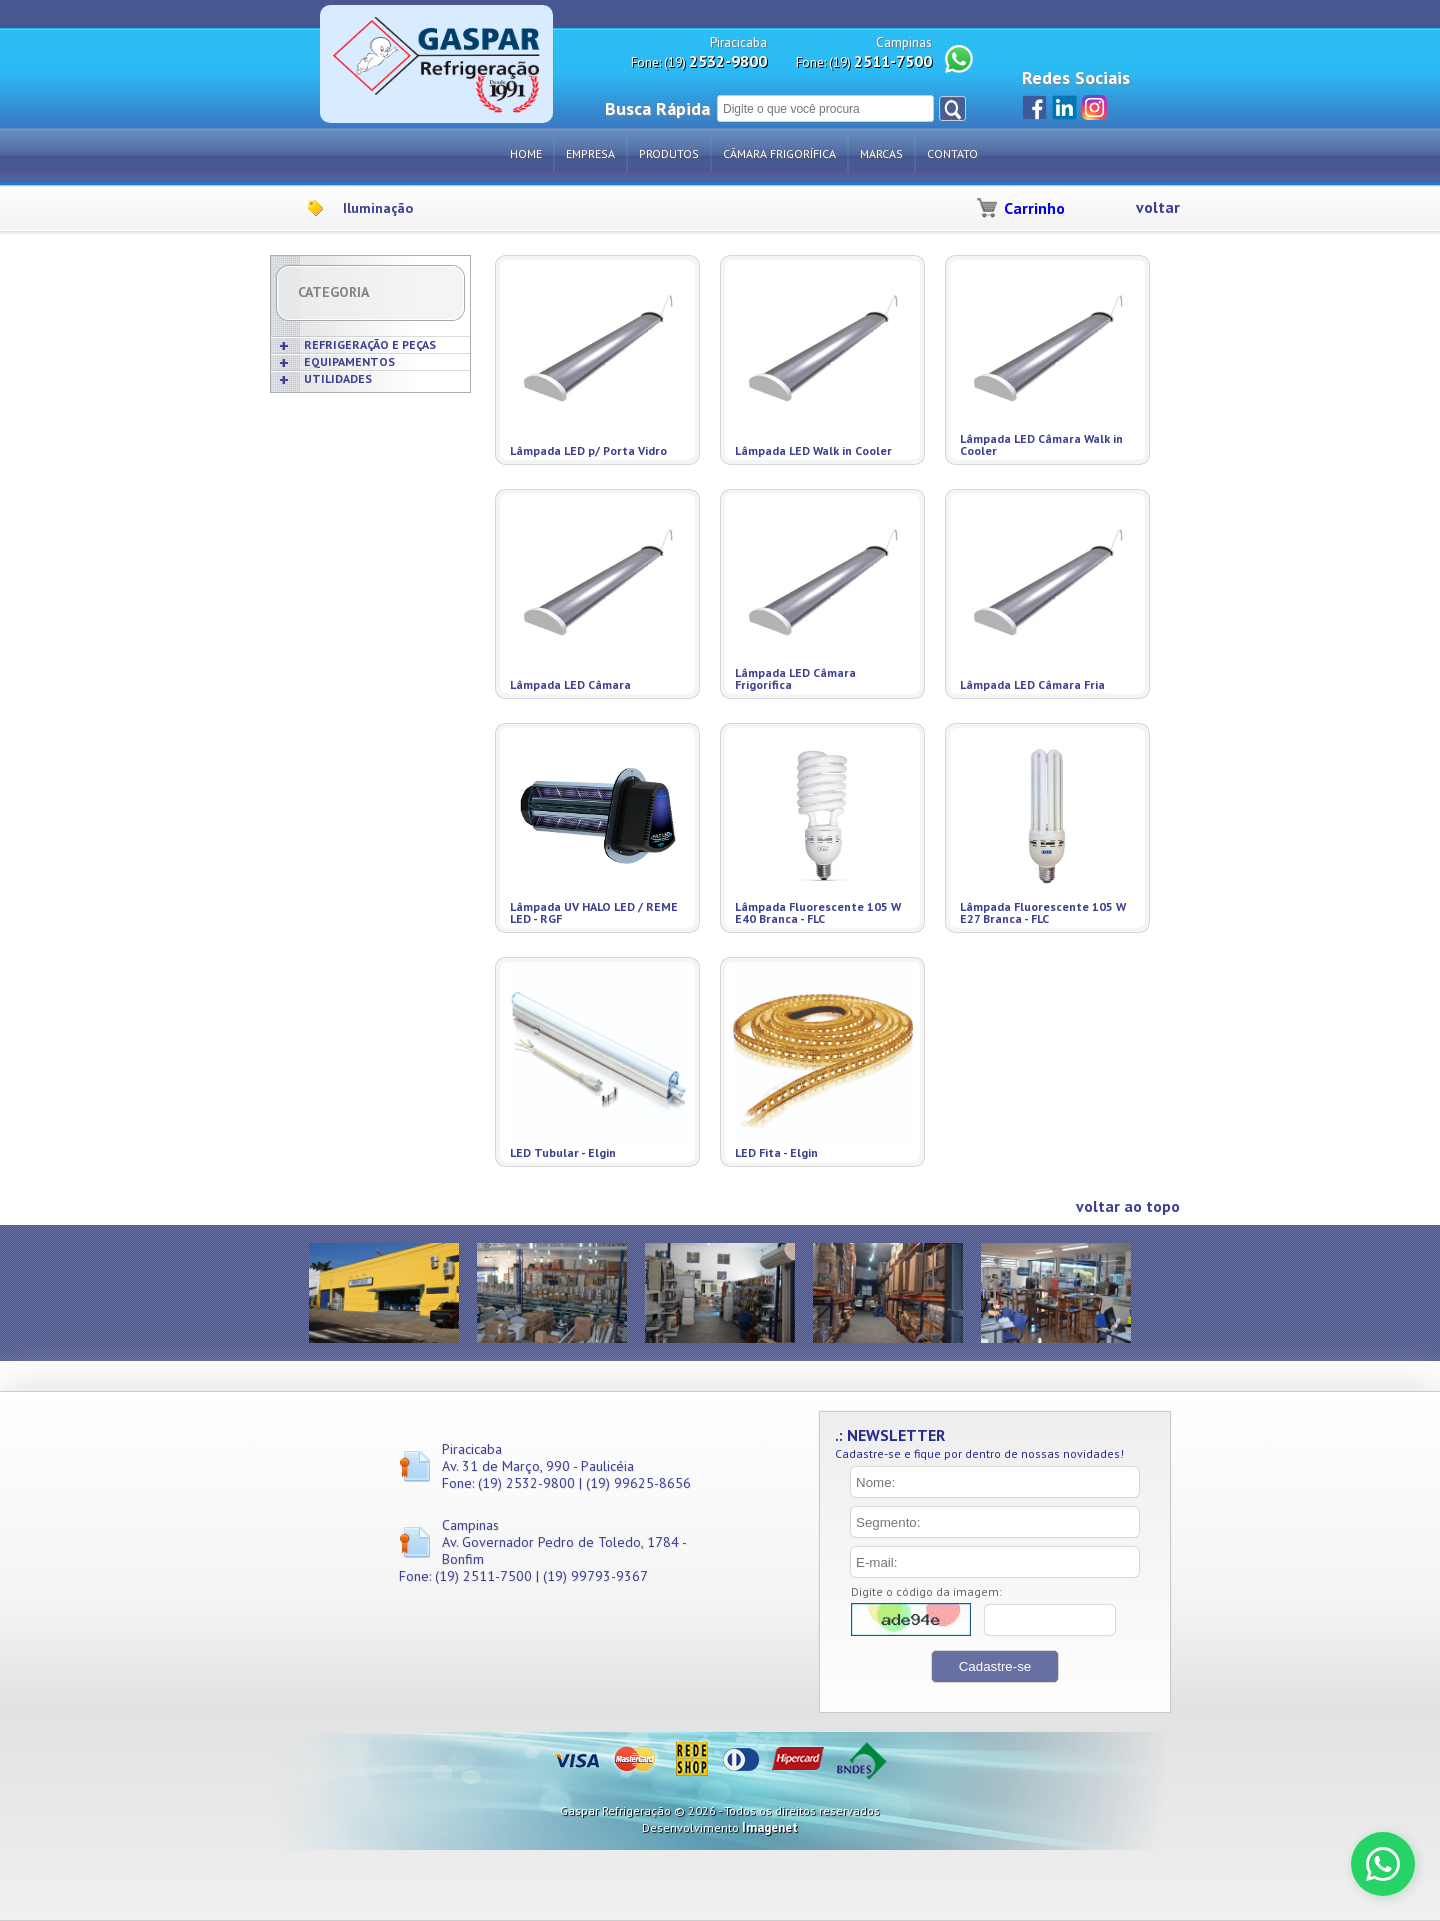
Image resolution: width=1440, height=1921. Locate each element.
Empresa (590, 153)
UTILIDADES (338, 378)
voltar (1158, 207)
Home (526, 153)
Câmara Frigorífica (779, 153)
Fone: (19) (699, 61)
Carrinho (1034, 208)
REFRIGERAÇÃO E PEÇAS (370, 344)
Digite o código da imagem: (926, 1591)
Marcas (881, 153)
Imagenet (770, 1827)
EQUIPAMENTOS (349, 361)
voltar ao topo (1128, 1206)
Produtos (669, 153)
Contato (952, 153)
